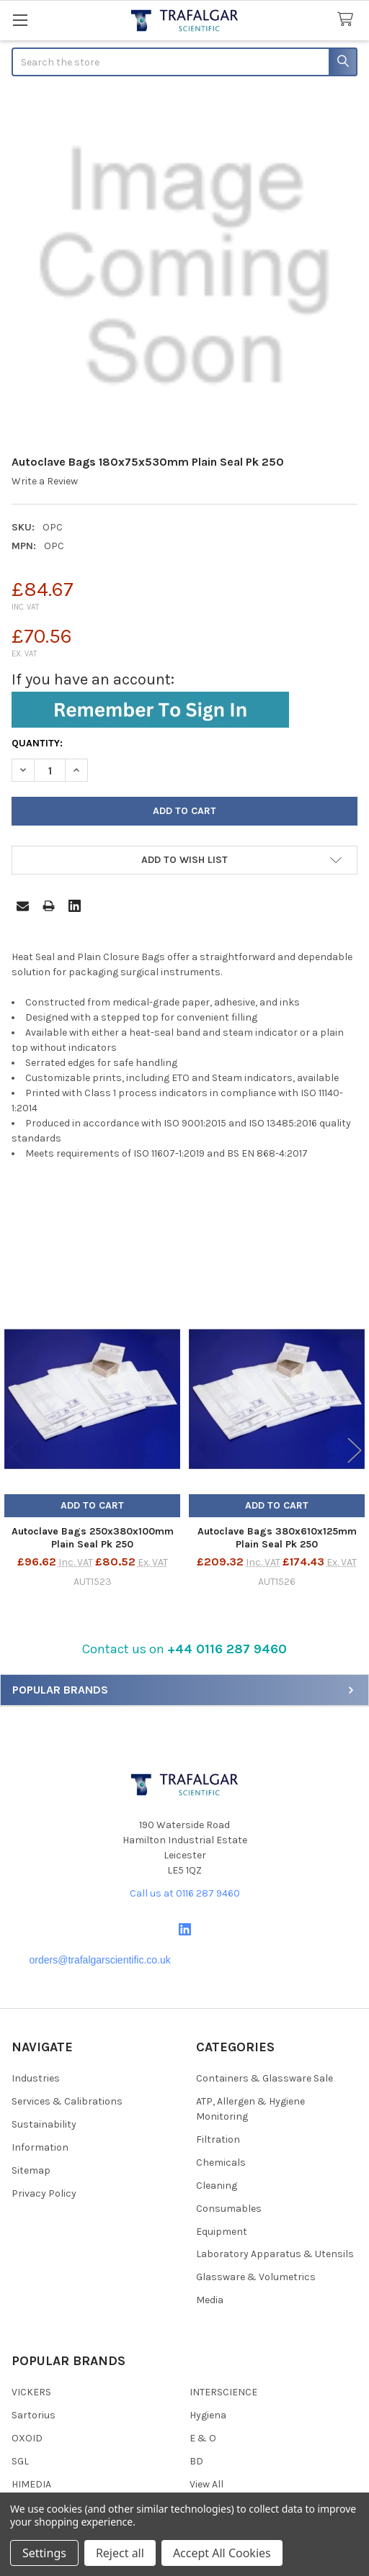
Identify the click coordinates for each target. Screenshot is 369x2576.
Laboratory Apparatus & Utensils (275, 2254)
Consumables (229, 2208)
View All (206, 2484)
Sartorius (33, 2415)
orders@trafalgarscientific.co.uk (100, 1960)
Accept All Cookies (222, 2553)
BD (196, 2461)
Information (40, 2147)
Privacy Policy (44, 2193)
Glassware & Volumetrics (256, 2277)
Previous (14, 1451)
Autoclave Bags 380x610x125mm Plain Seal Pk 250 (277, 1537)
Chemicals (221, 2162)
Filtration (218, 2139)
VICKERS (31, 2392)
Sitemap (31, 2170)
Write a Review (45, 481)
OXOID (27, 2438)
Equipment (221, 2231)
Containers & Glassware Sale (264, 2078)
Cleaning (216, 2185)
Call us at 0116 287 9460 (185, 1893)
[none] (184, 267)
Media (209, 2300)
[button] (184, 1649)
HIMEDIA (31, 2484)
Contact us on (184, 1649)
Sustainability (44, 2124)
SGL (20, 2461)
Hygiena (208, 2415)
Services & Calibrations (67, 2101)
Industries (36, 2078)
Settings (44, 2553)
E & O (203, 2438)
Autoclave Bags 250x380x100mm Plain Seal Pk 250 (93, 1537)
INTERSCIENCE (223, 2392)
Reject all (120, 2553)
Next (354, 1451)
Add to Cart (92, 1505)
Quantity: (37, 743)
